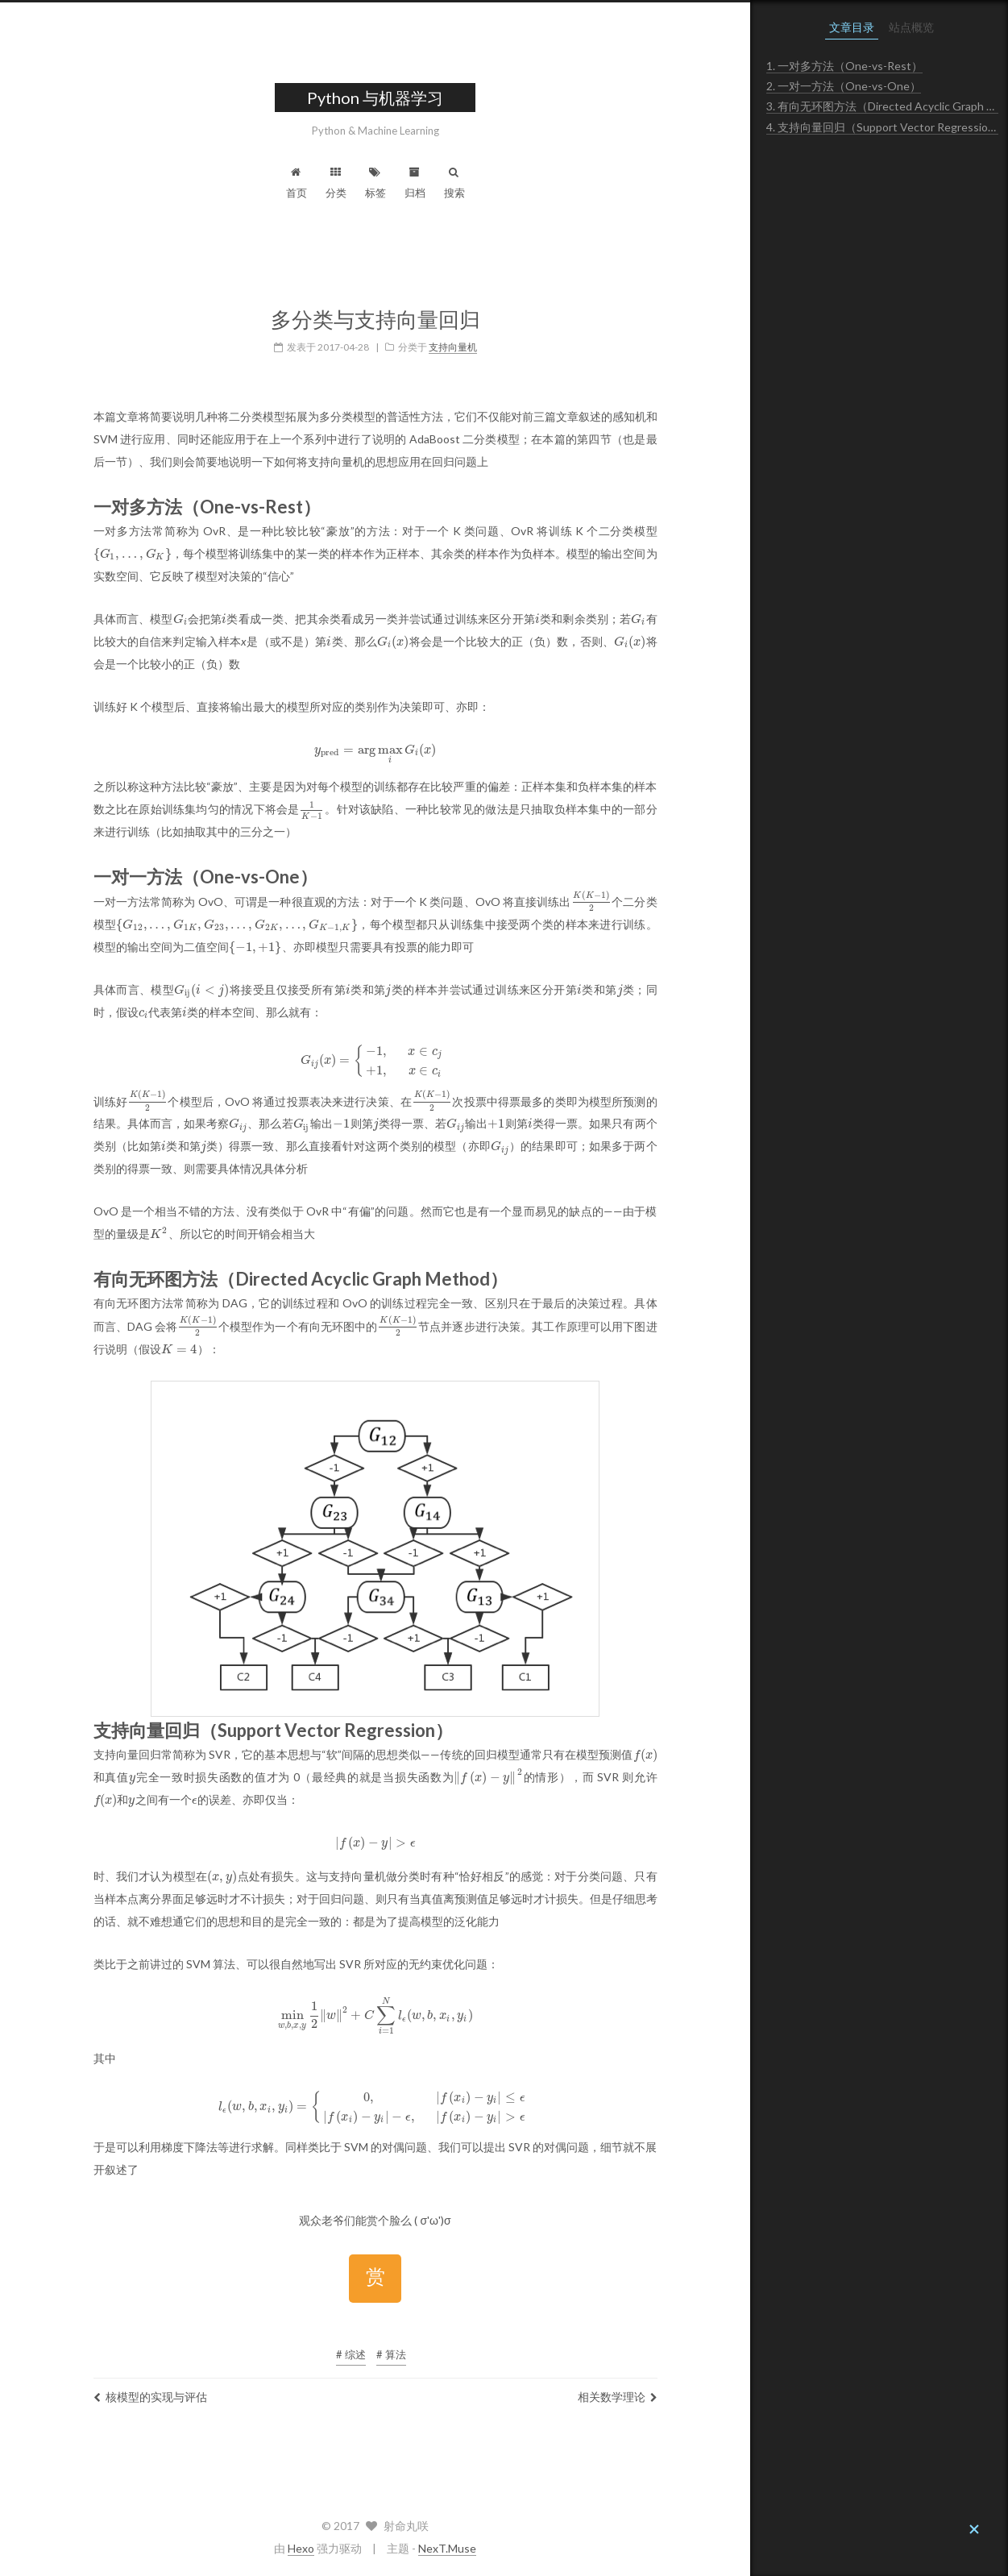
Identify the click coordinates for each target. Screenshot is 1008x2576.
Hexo (301, 2548)
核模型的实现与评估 (150, 2397)
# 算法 (391, 2354)
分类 (336, 183)
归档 (414, 183)
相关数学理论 (617, 2397)
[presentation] (132, 553)
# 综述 (351, 2354)
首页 (296, 183)
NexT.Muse (447, 2548)
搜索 (454, 183)
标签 (375, 183)
